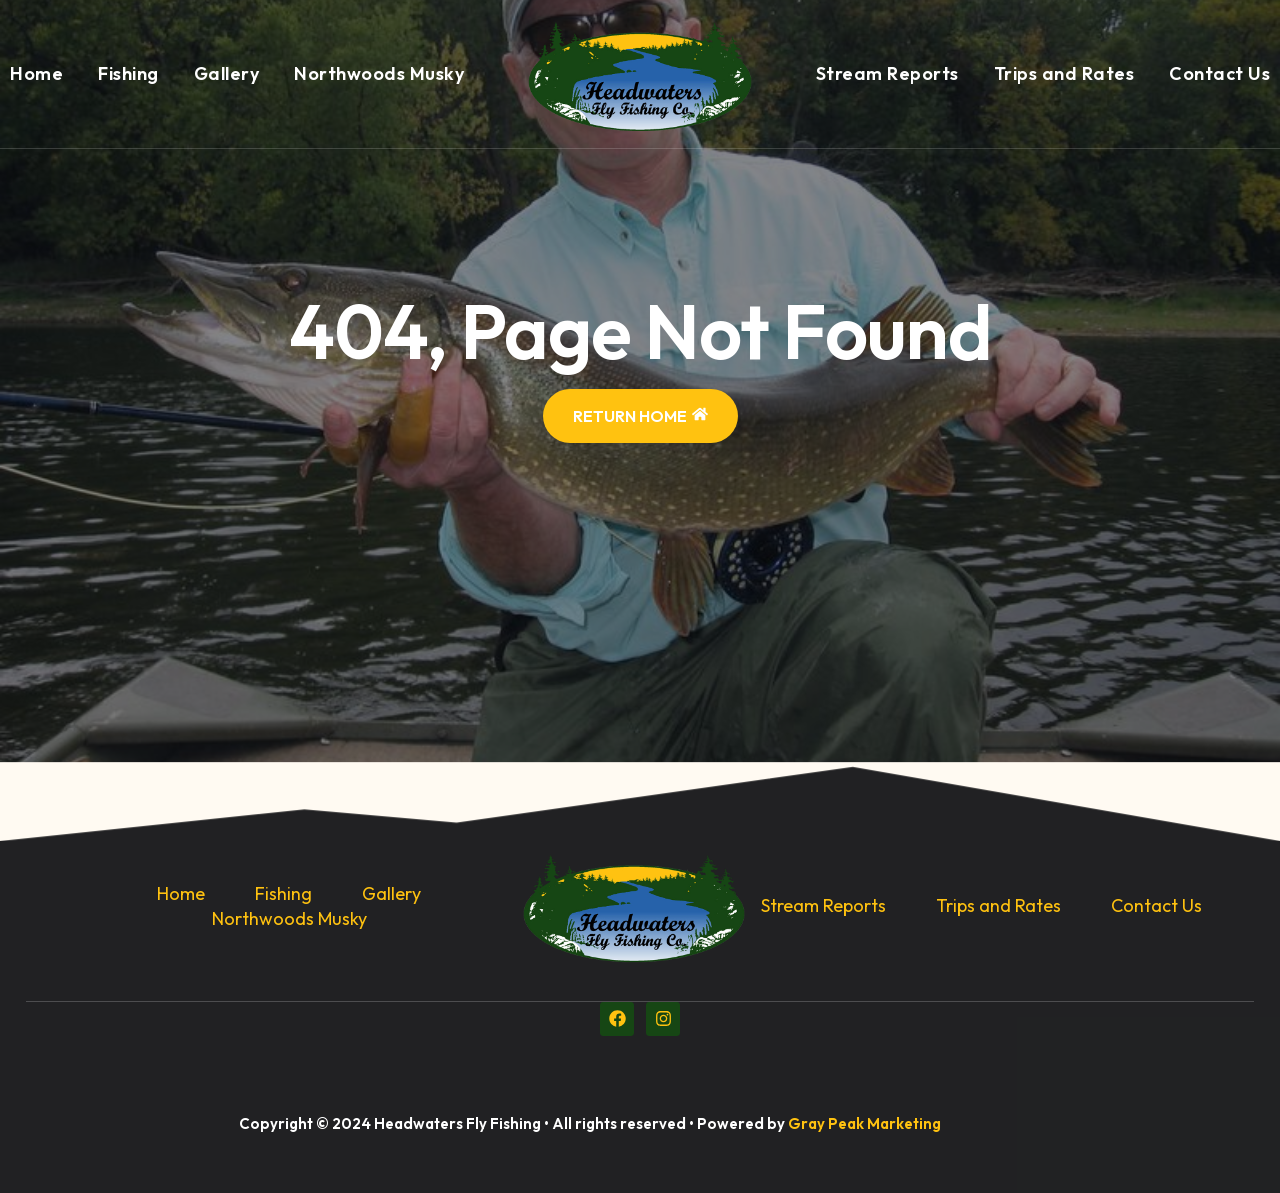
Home (36, 73)
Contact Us (1219, 73)
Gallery (227, 73)
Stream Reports (887, 73)
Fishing (128, 73)
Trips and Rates (1064, 73)
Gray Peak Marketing (864, 1123)
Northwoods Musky (379, 73)
